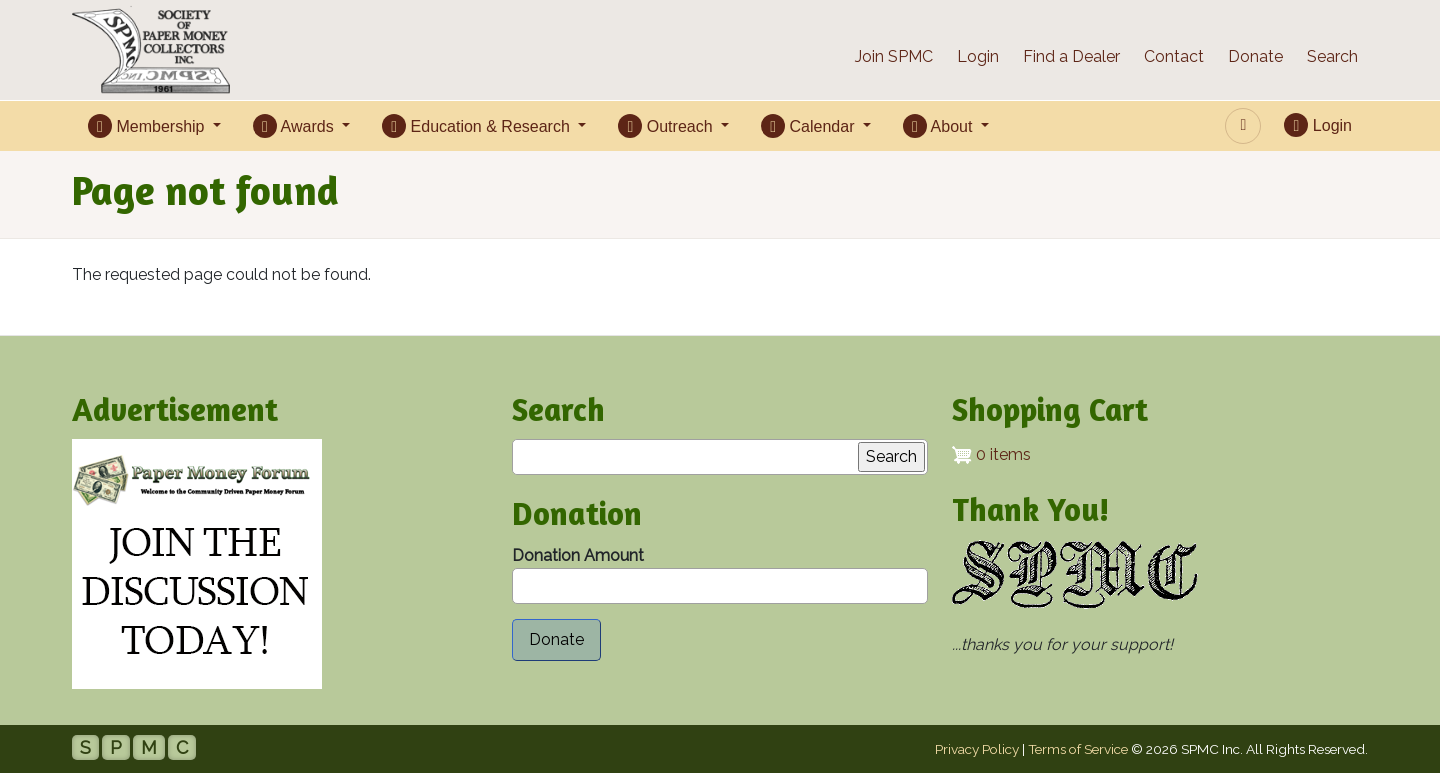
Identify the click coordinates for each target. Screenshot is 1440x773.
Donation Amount (578, 555)
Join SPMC (894, 56)
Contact (1174, 56)
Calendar (810, 126)
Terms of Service (1078, 749)
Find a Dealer (1071, 56)
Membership (148, 126)
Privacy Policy (977, 749)
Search (1332, 56)
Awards (295, 126)
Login (978, 56)
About (940, 126)
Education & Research (478, 126)
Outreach (667, 126)
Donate (1255, 56)
